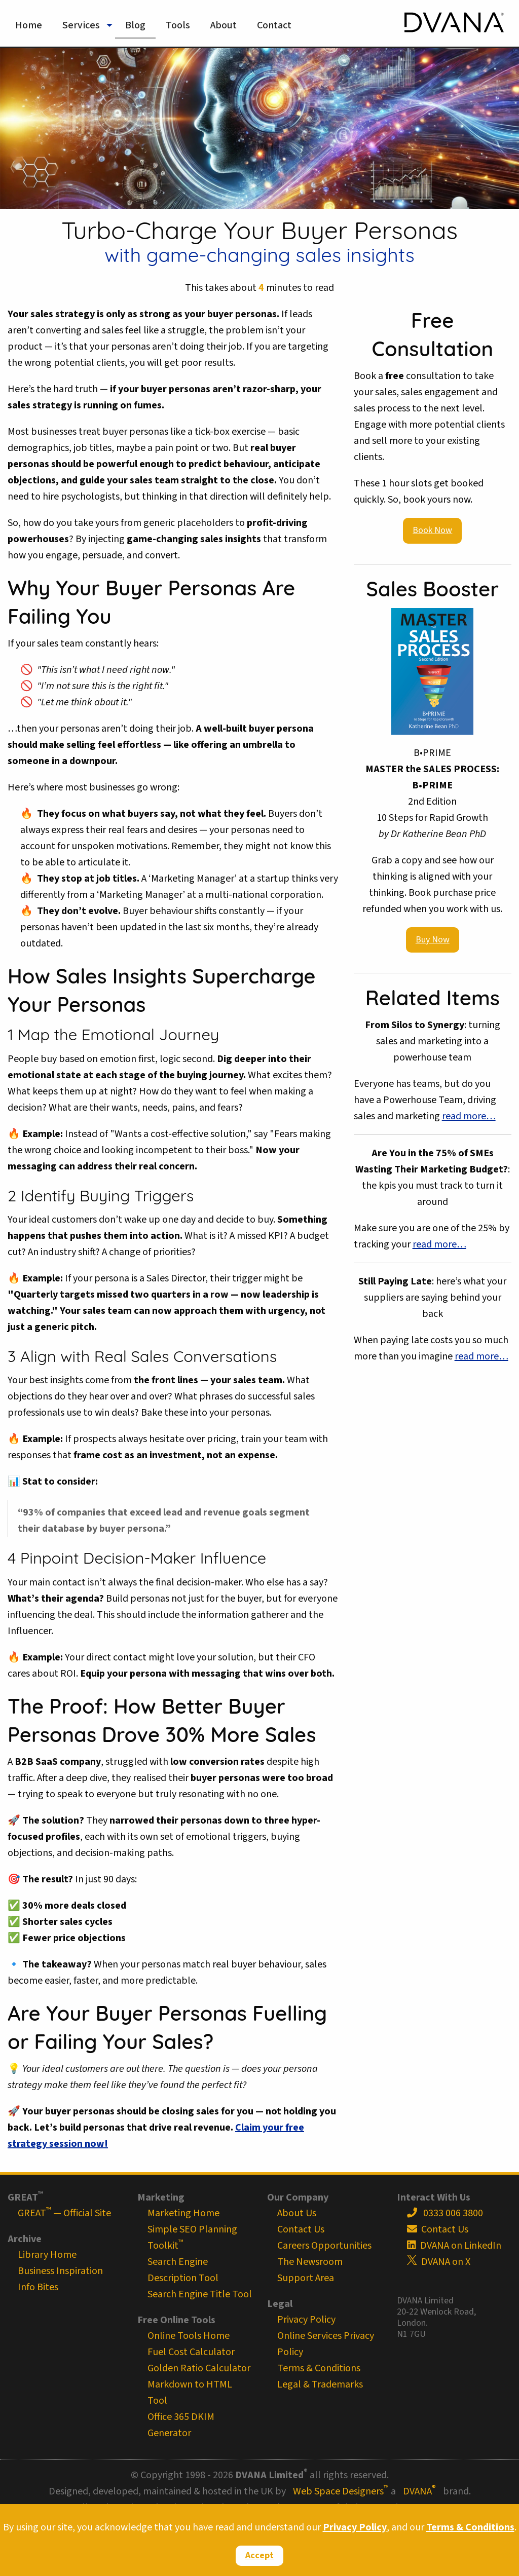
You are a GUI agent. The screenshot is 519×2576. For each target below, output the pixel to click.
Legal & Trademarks (320, 2384)
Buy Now (433, 939)
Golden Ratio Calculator (198, 2368)
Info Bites (38, 2287)
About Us (296, 2213)
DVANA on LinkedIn (454, 2246)
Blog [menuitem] (135, 25)
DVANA (419, 2491)
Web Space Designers (341, 2491)
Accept (259, 2555)
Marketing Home (183, 2213)
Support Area (305, 2278)
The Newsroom (310, 2262)
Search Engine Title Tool (199, 2294)
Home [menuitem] (28, 25)
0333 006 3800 (445, 2213)
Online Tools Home (188, 2336)
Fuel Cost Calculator (191, 2352)
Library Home (47, 2255)
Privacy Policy (355, 2527)
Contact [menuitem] (274, 25)
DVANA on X (438, 2262)
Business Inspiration (60, 2271)
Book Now (432, 530)
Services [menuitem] (81, 25)
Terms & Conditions (470, 2527)
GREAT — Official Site (64, 2213)
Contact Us (300, 2229)
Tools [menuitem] (178, 25)
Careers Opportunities (324, 2246)
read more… (469, 1116)
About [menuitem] (223, 25)
